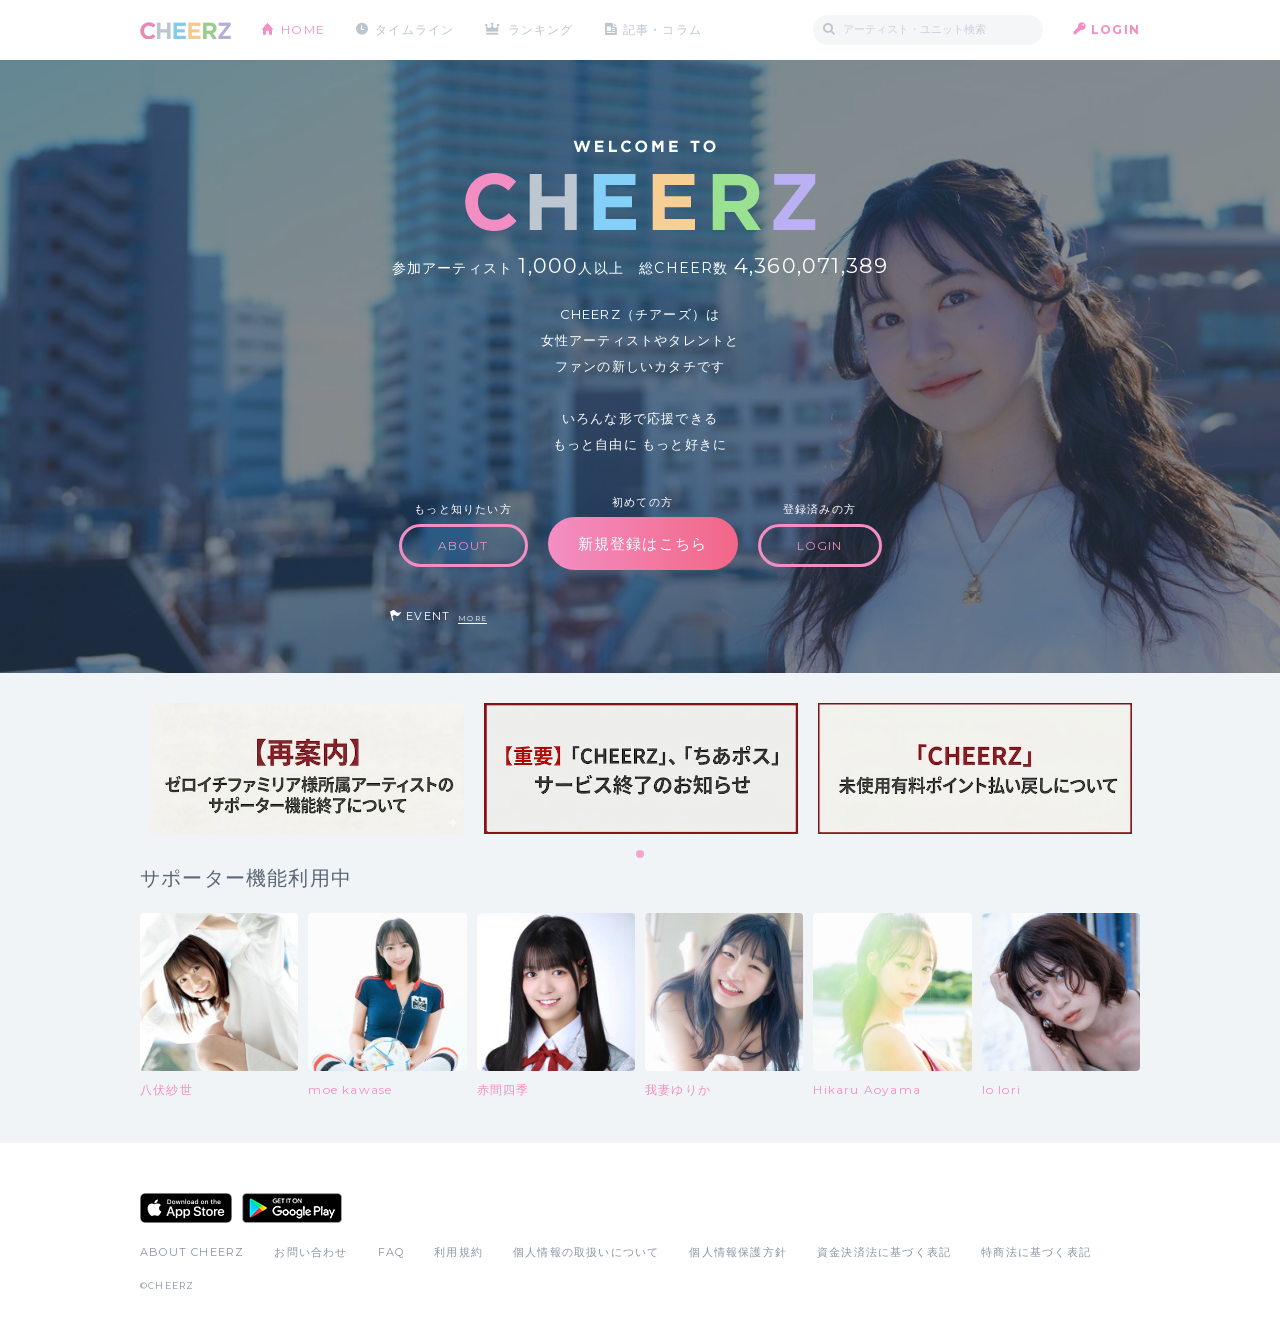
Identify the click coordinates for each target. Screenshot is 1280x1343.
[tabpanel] (307, 768)
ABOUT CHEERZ (192, 1252)
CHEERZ (185, 30)
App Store (186, 1208)
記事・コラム (662, 29)
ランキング (541, 29)
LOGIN (1115, 29)
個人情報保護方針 (738, 1252)
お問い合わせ (310, 1252)
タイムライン (414, 29)
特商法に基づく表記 (1036, 1252)
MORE (472, 618)
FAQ (391, 1252)
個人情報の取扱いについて (586, 1252)
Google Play (292, 1208)
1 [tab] (641, 855)
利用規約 (458, 1252)
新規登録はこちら (643, 543)
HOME (303, 29)
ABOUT (463, 545)
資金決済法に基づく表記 (884, 1252)
